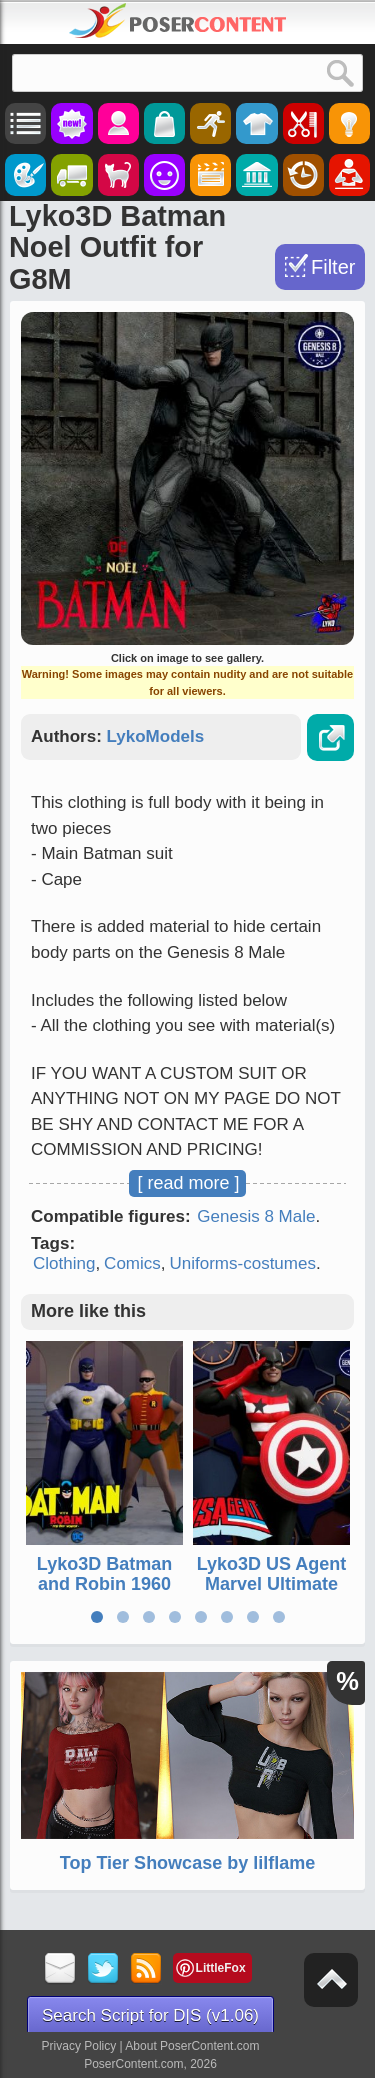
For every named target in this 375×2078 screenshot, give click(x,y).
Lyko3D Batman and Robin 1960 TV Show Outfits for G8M (104, 1593)
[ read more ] (188, 1183)
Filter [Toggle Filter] (333, 267)
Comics (132, 1263)
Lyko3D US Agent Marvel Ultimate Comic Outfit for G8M (272, 1593)
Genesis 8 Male (256, 1216)
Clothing (64, 1263)
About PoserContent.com (192, 2046)
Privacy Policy (79, 2046)
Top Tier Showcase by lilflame (187, 1863)
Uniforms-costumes (243, 1263)
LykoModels (156, 736)
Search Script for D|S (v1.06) (150, 2015)
